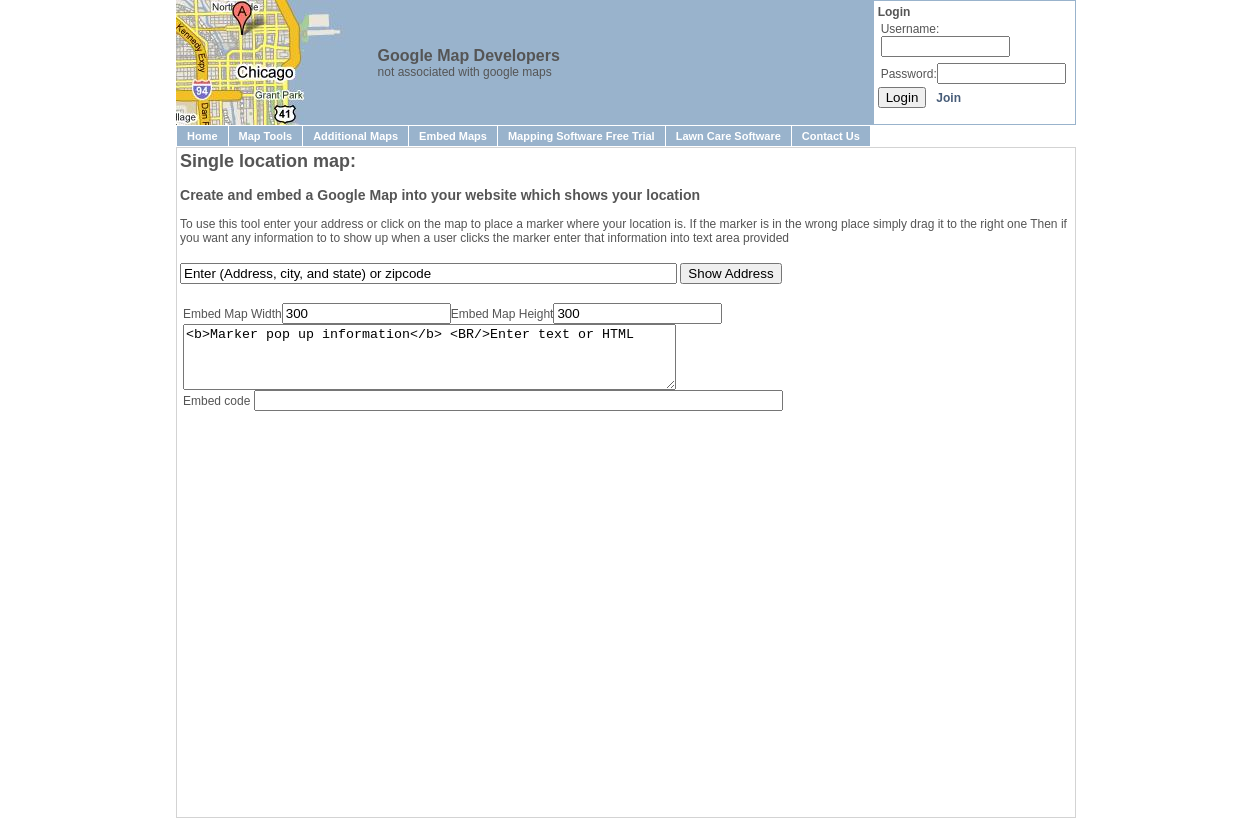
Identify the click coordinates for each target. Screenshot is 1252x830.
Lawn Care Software (728, 136)
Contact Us (831, 136)
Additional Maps (355, 136)
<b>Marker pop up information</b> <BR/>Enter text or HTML (459, 363)
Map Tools (266, 136)
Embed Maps (453, 136)
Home (202, 136)
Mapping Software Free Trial (581, 136)
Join (948, 98)
